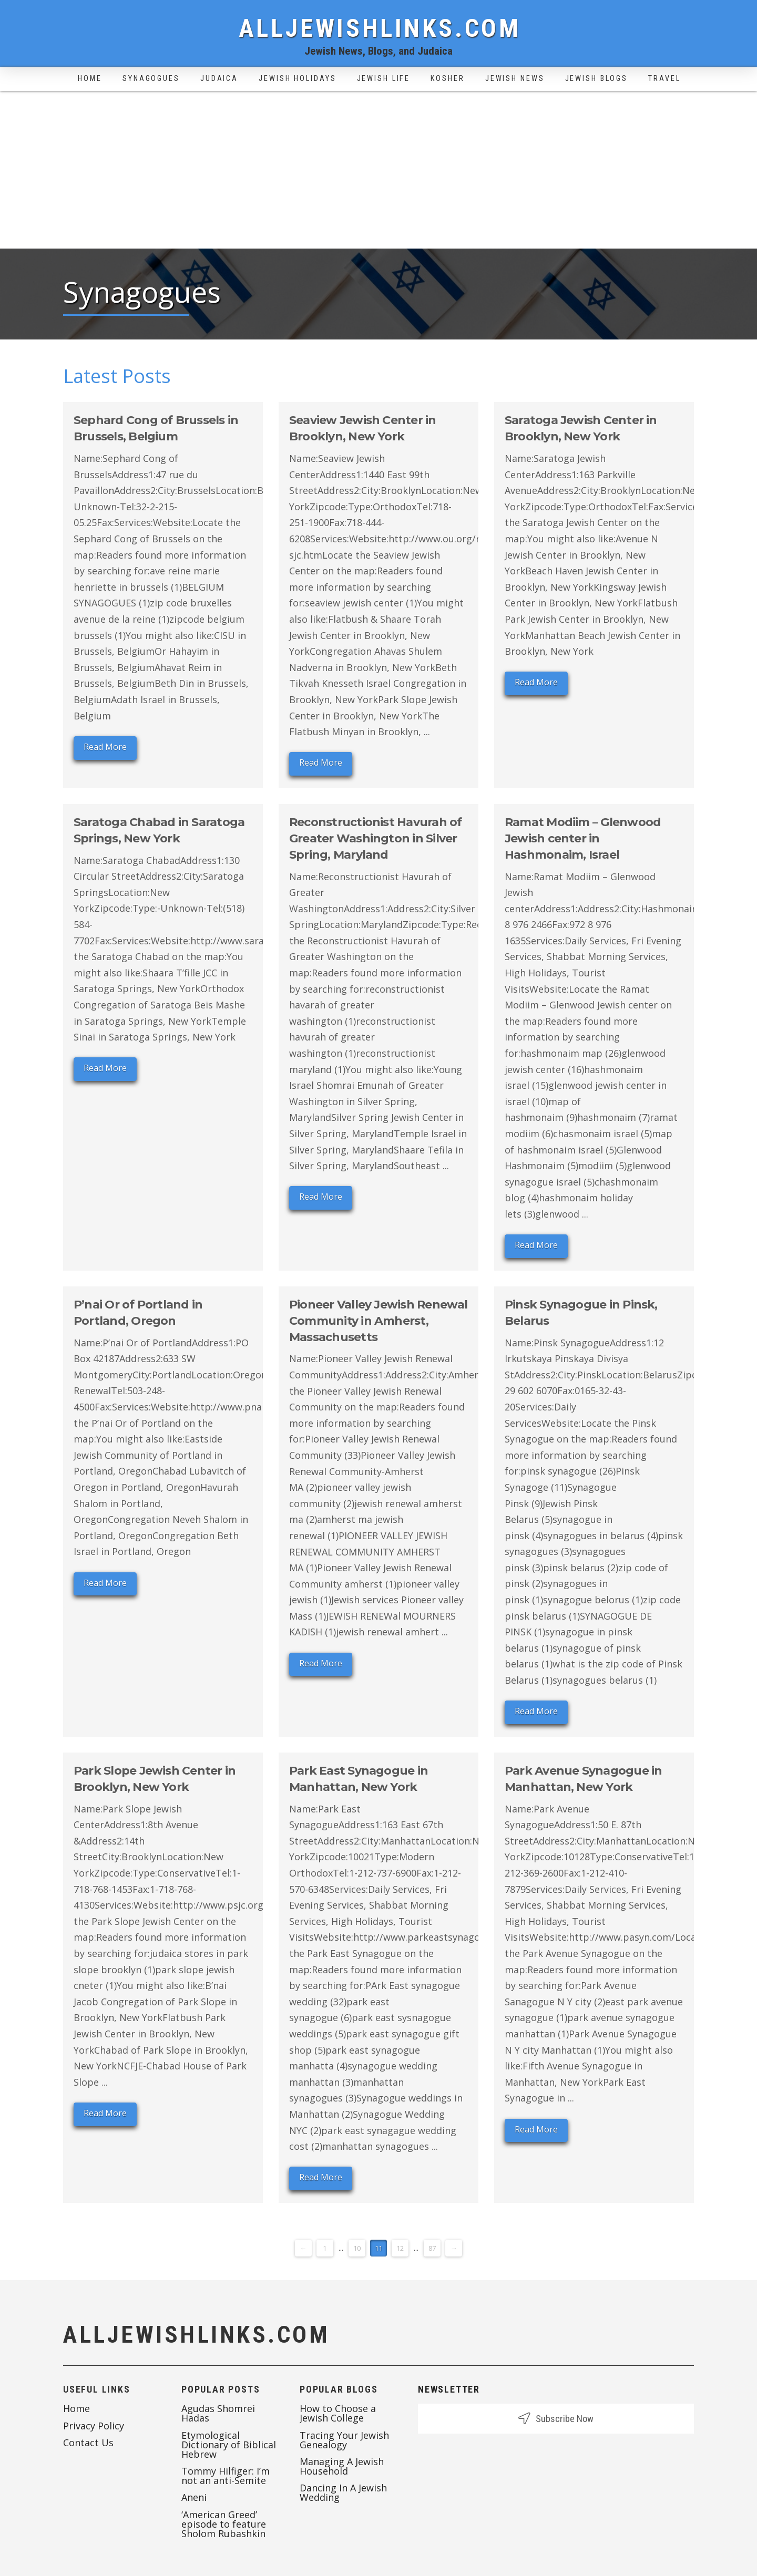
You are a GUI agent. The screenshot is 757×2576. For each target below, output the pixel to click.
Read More (105, 747)
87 (432, 2248)
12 (400, 2248)
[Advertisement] (378, 169)
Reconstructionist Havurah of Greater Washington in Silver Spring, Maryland (375, 838)
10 (357, 2248)
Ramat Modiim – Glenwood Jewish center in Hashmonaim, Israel (583, 838)
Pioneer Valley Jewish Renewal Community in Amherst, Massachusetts (378, 1320)
